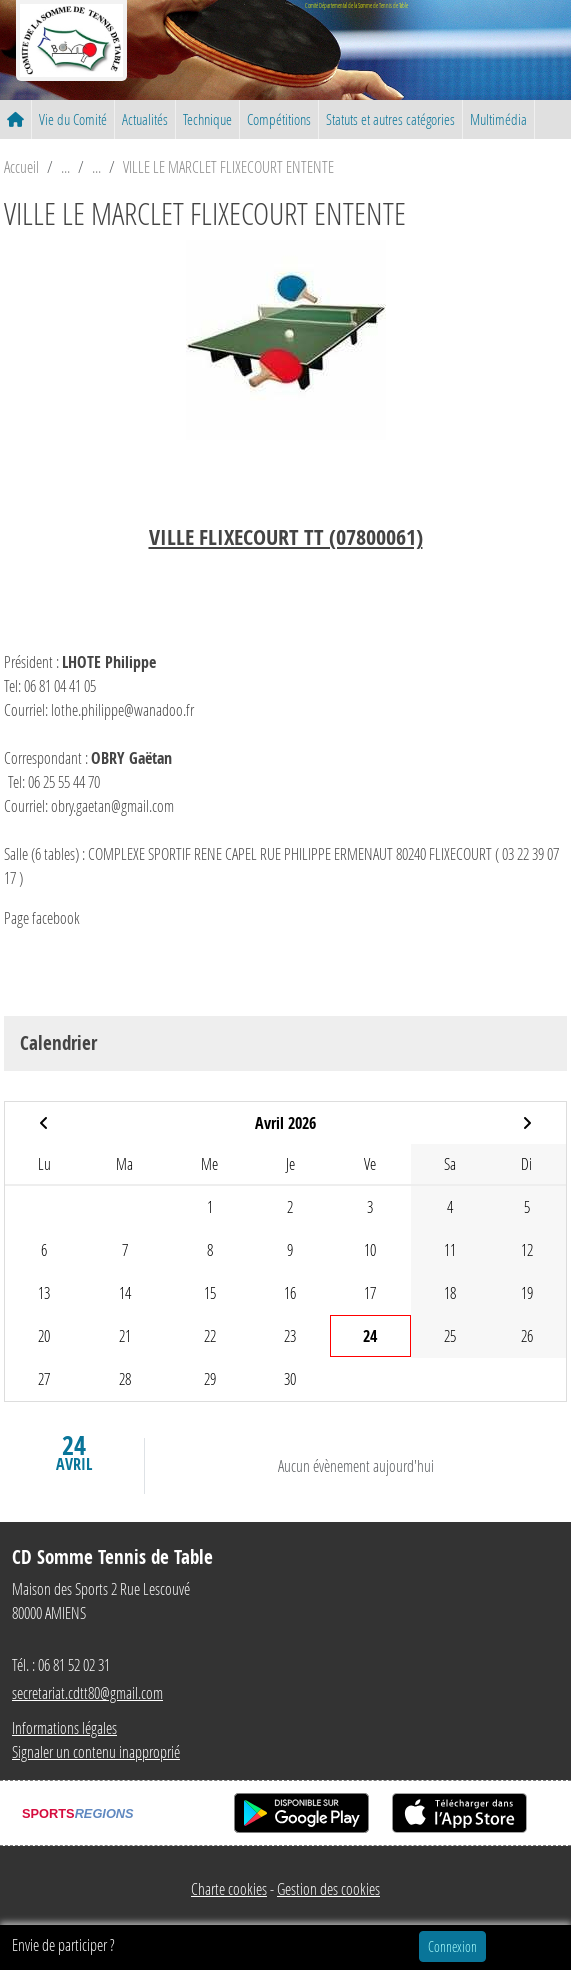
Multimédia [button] (498, 119)
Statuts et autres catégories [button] (390, 119)
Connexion (452, 1946)
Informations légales (64, 1727)
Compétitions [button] (279, 119)
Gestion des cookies (328, 1888)
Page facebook (42, 917)
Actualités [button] (145, 119)
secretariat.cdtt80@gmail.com (87, 1692)
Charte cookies (229, 1888)
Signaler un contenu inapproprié (96, 1751)
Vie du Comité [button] (73, 119)
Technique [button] (207, 119)
